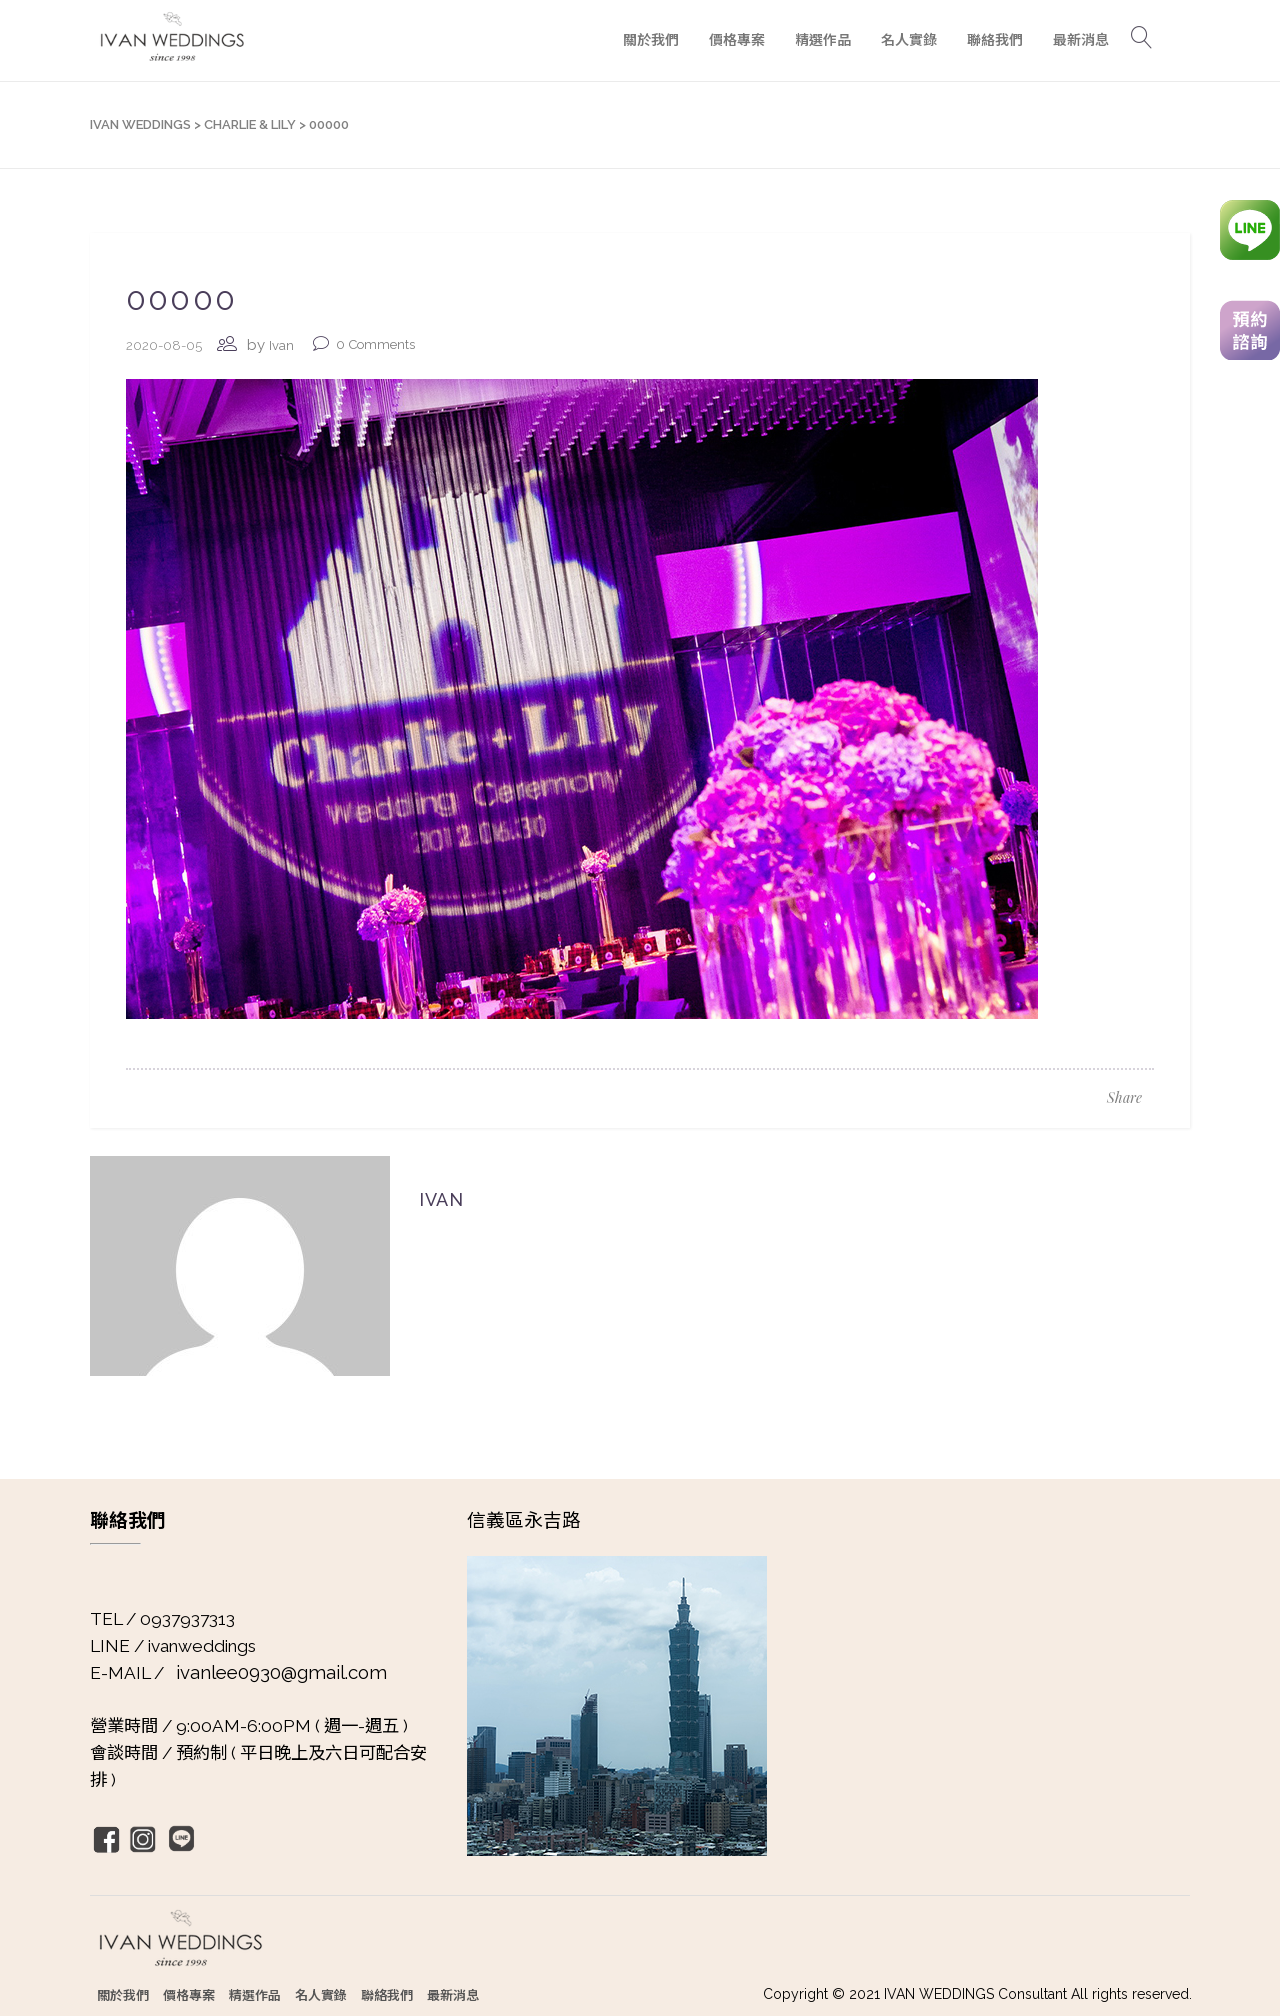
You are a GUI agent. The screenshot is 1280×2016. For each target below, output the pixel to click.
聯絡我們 (387, 1994)
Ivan (281, 345)
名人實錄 (321, 1994)
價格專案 (189, 1994)
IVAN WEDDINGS (140, 124)
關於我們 (123, 1994)
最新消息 (453, 1994)
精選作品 (255, 1994)
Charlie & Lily (250, 124)
